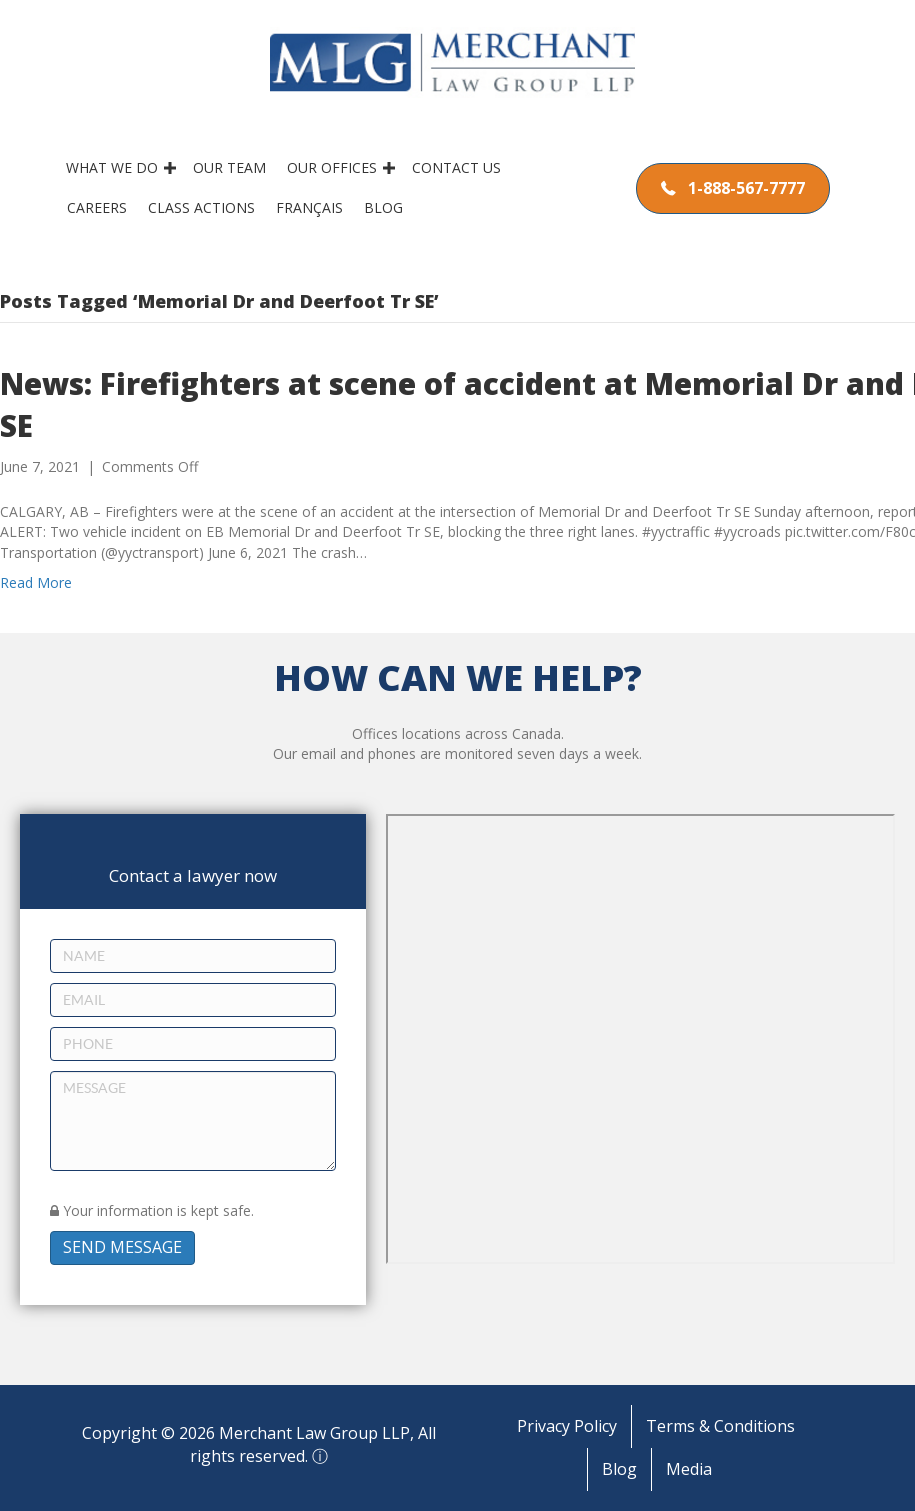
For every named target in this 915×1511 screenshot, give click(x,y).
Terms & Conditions (720, 1426)
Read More (36, 582)
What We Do (116, 167)
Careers (101, 207)
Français (313, 207)
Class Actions (205, 207)
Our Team (233, 167)
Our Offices (336, 167)
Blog (387, 207)
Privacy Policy (567, 1426)
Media (689, 1469)
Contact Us (460, 167)
